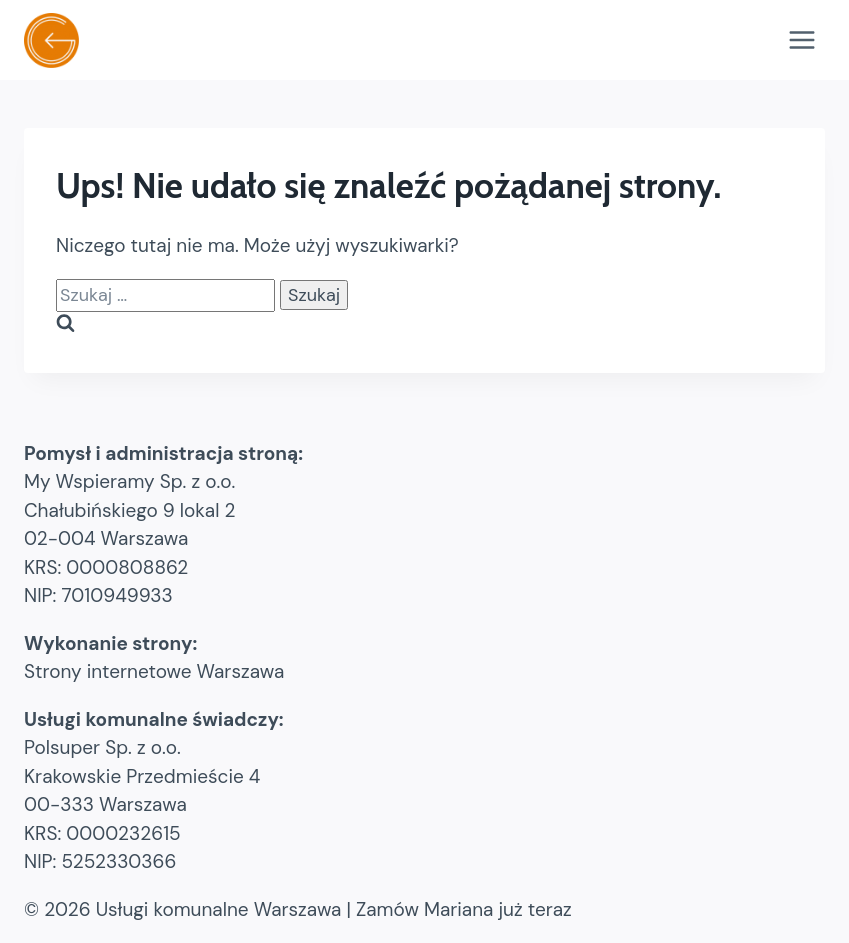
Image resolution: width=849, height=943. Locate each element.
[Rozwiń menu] (801, 39)
